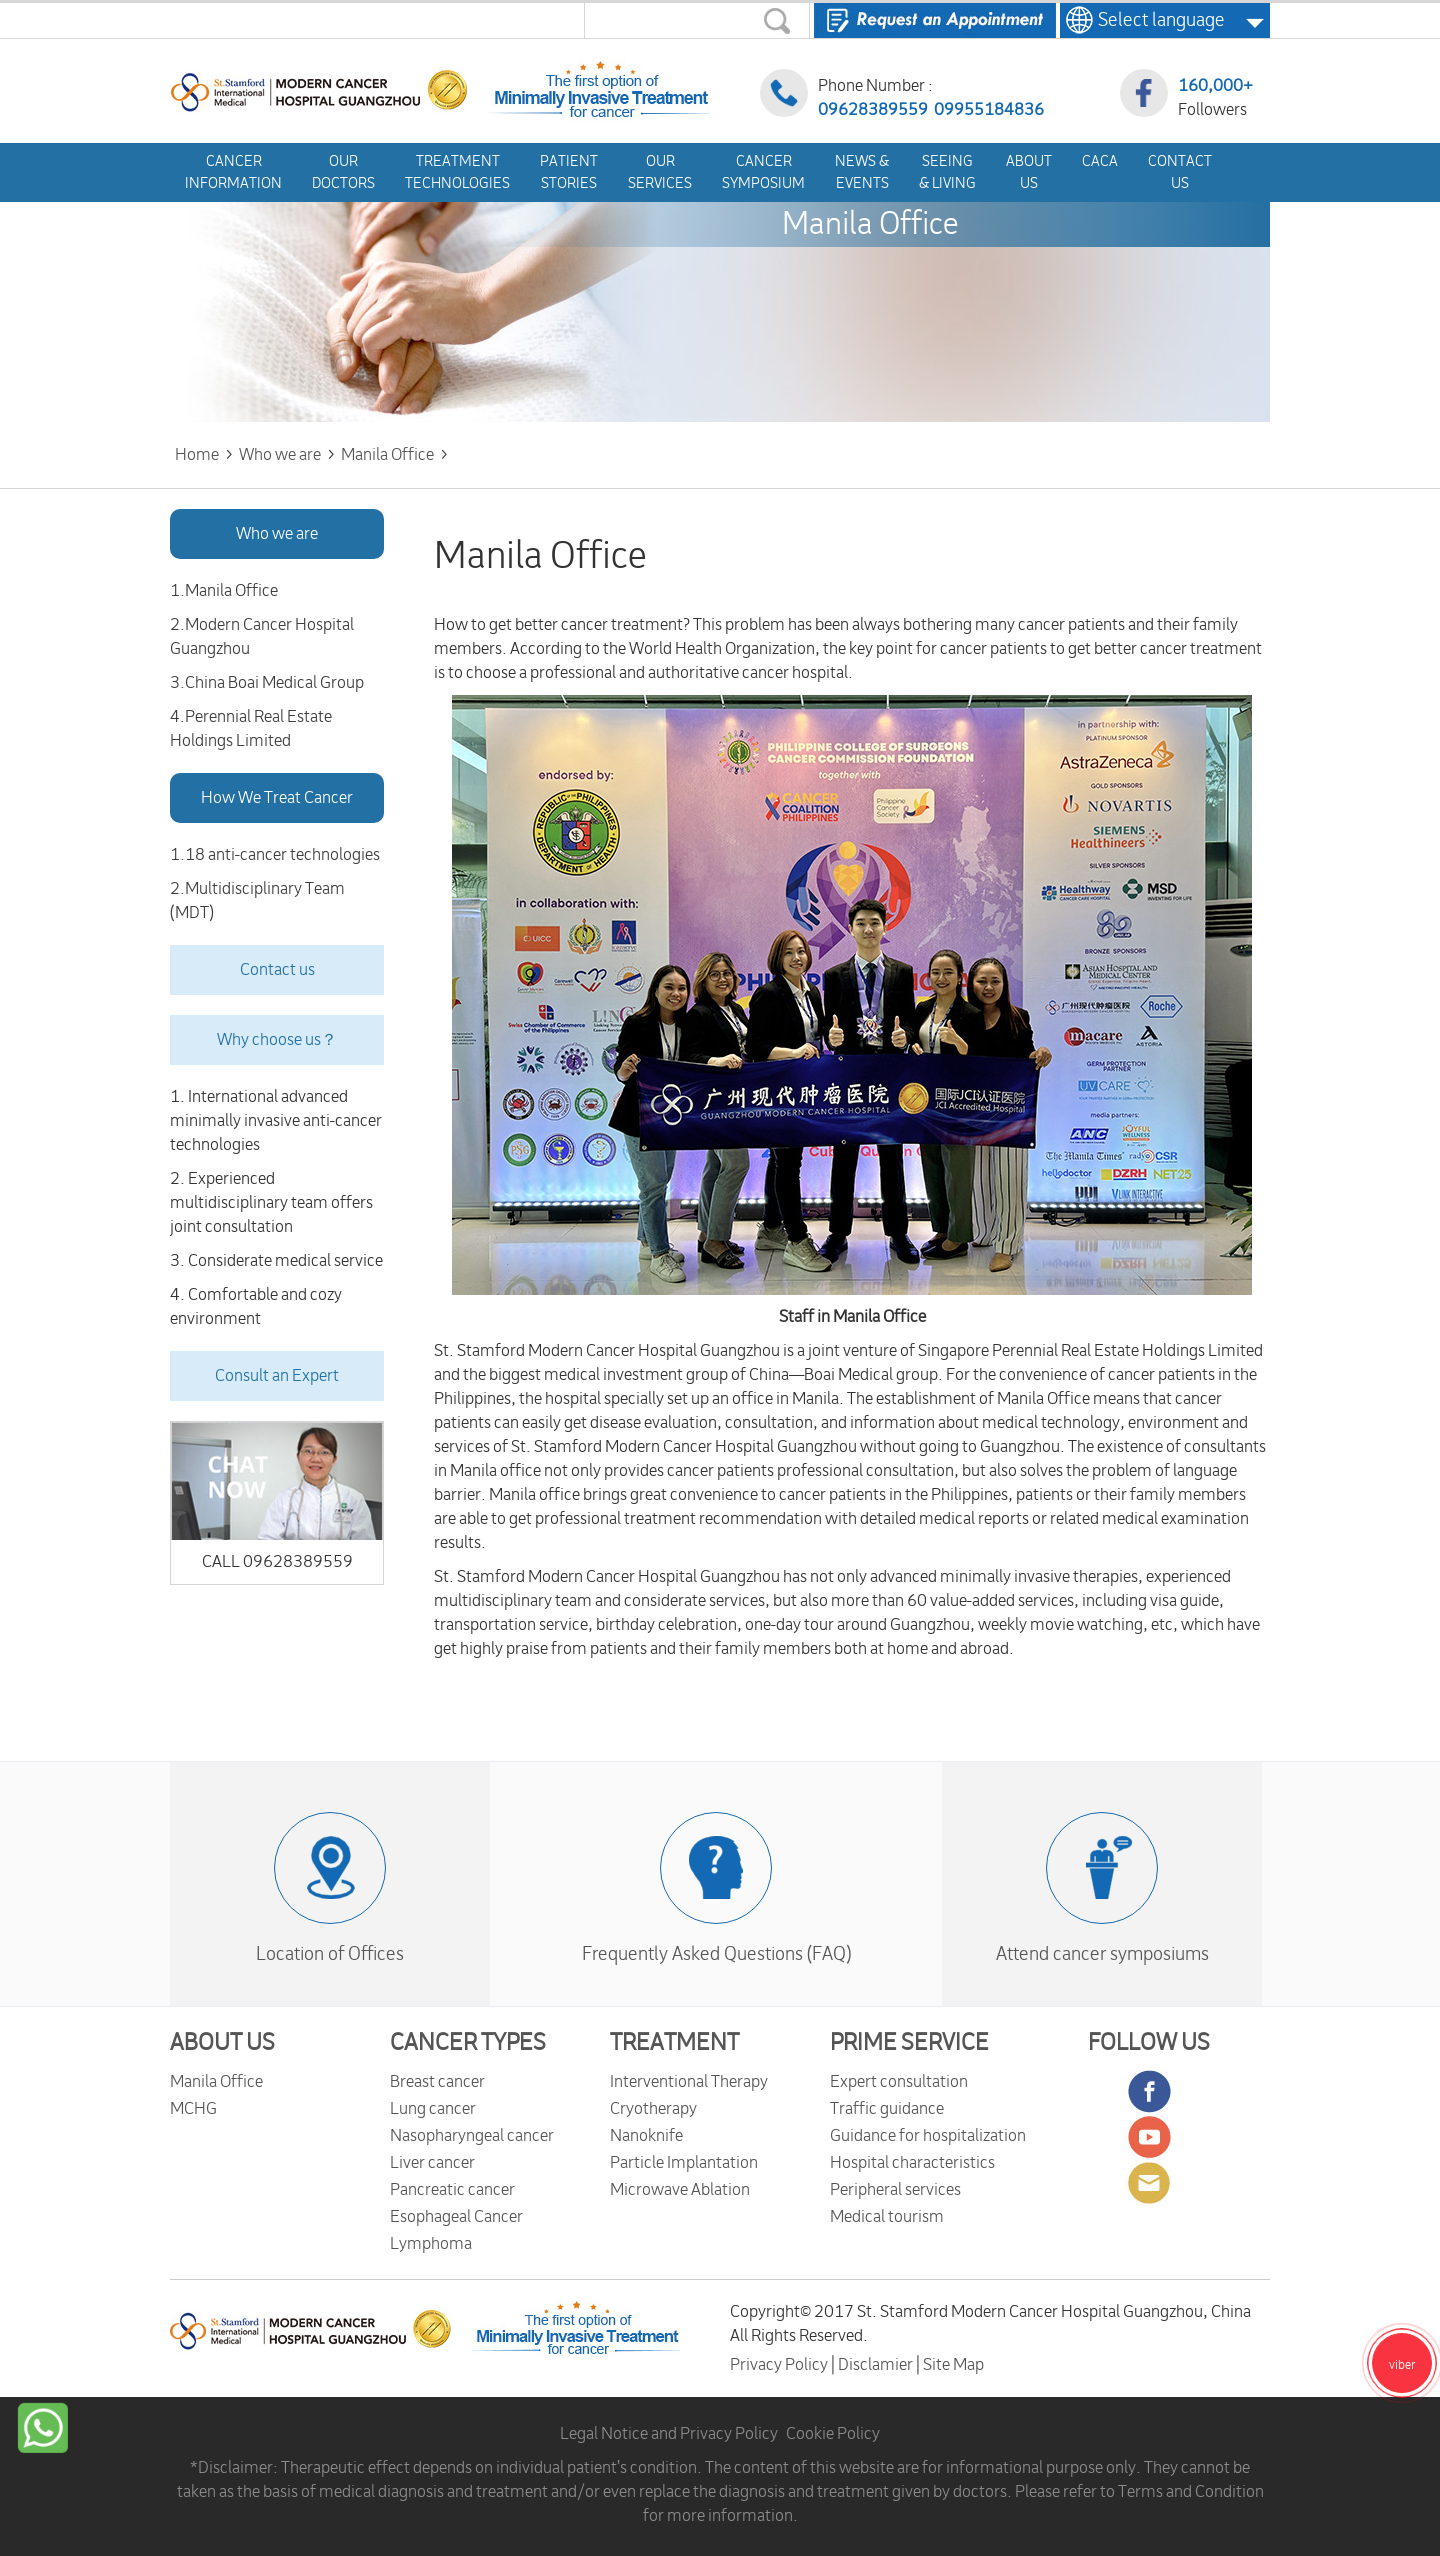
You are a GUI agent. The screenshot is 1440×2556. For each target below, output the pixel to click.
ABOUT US (222, 2043)
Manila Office (216, 2082)
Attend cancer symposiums (1102, 1954)
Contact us (277, 970)
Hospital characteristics (912, 2163)
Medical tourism (887, 2217)
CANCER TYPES (468, 2043)
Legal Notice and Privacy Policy (669, 2434)
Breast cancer (437, 2082)
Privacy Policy (780, 2365)
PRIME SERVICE (909, 2043)
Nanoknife (646, 2136)
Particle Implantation (684, 2163)
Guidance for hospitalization (928, 2136)
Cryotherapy (653, 2109)
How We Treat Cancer (277, 798)
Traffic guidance (887, 2109)
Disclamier (877, 2365)
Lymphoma (431, 2244)
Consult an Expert (277, 1376)
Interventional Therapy (689, 2082)
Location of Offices (330, 1954)
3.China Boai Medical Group (267, 683)
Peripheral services (895, 2190)
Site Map (953, 2365)
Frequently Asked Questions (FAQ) (716, 1954)
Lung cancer (433, 2109)
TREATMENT (674, 2043)
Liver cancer (432, 2163)
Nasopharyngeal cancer (472, 2136)
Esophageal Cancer (456, 2217)
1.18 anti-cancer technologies (275, 855)
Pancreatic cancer (452, 2190)
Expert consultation (899, 2082)
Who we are (277, 534)
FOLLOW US (1149, 2043)
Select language (1155, 20)
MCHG (193, 2109)
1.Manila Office (224, 591)
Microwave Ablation (680, 2190)
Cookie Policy (833, 2434)
